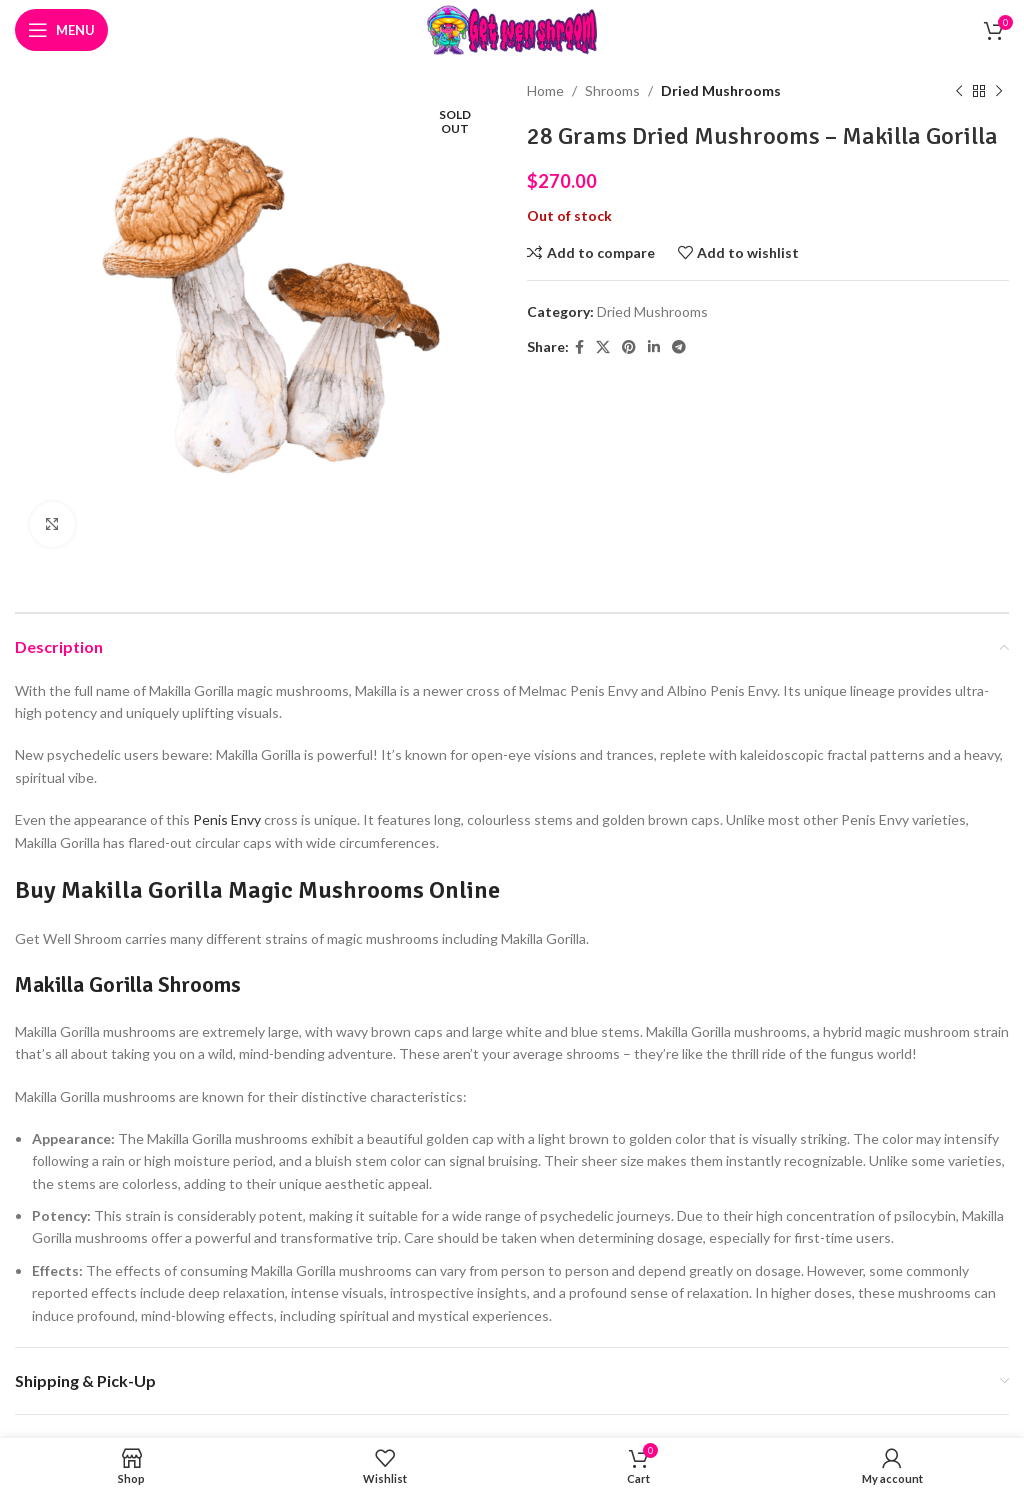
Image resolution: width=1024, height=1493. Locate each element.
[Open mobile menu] (61, 30)
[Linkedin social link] (654, 347)
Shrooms (612, 90)
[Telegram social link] (679, 347)
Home (545, 90)
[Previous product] (959, 91)
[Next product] (999, 91)
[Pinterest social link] (629, 347)
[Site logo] (512, 28)
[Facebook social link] (579, 347)
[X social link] (603, 347)
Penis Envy (227, 819)
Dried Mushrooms (721, 90)
